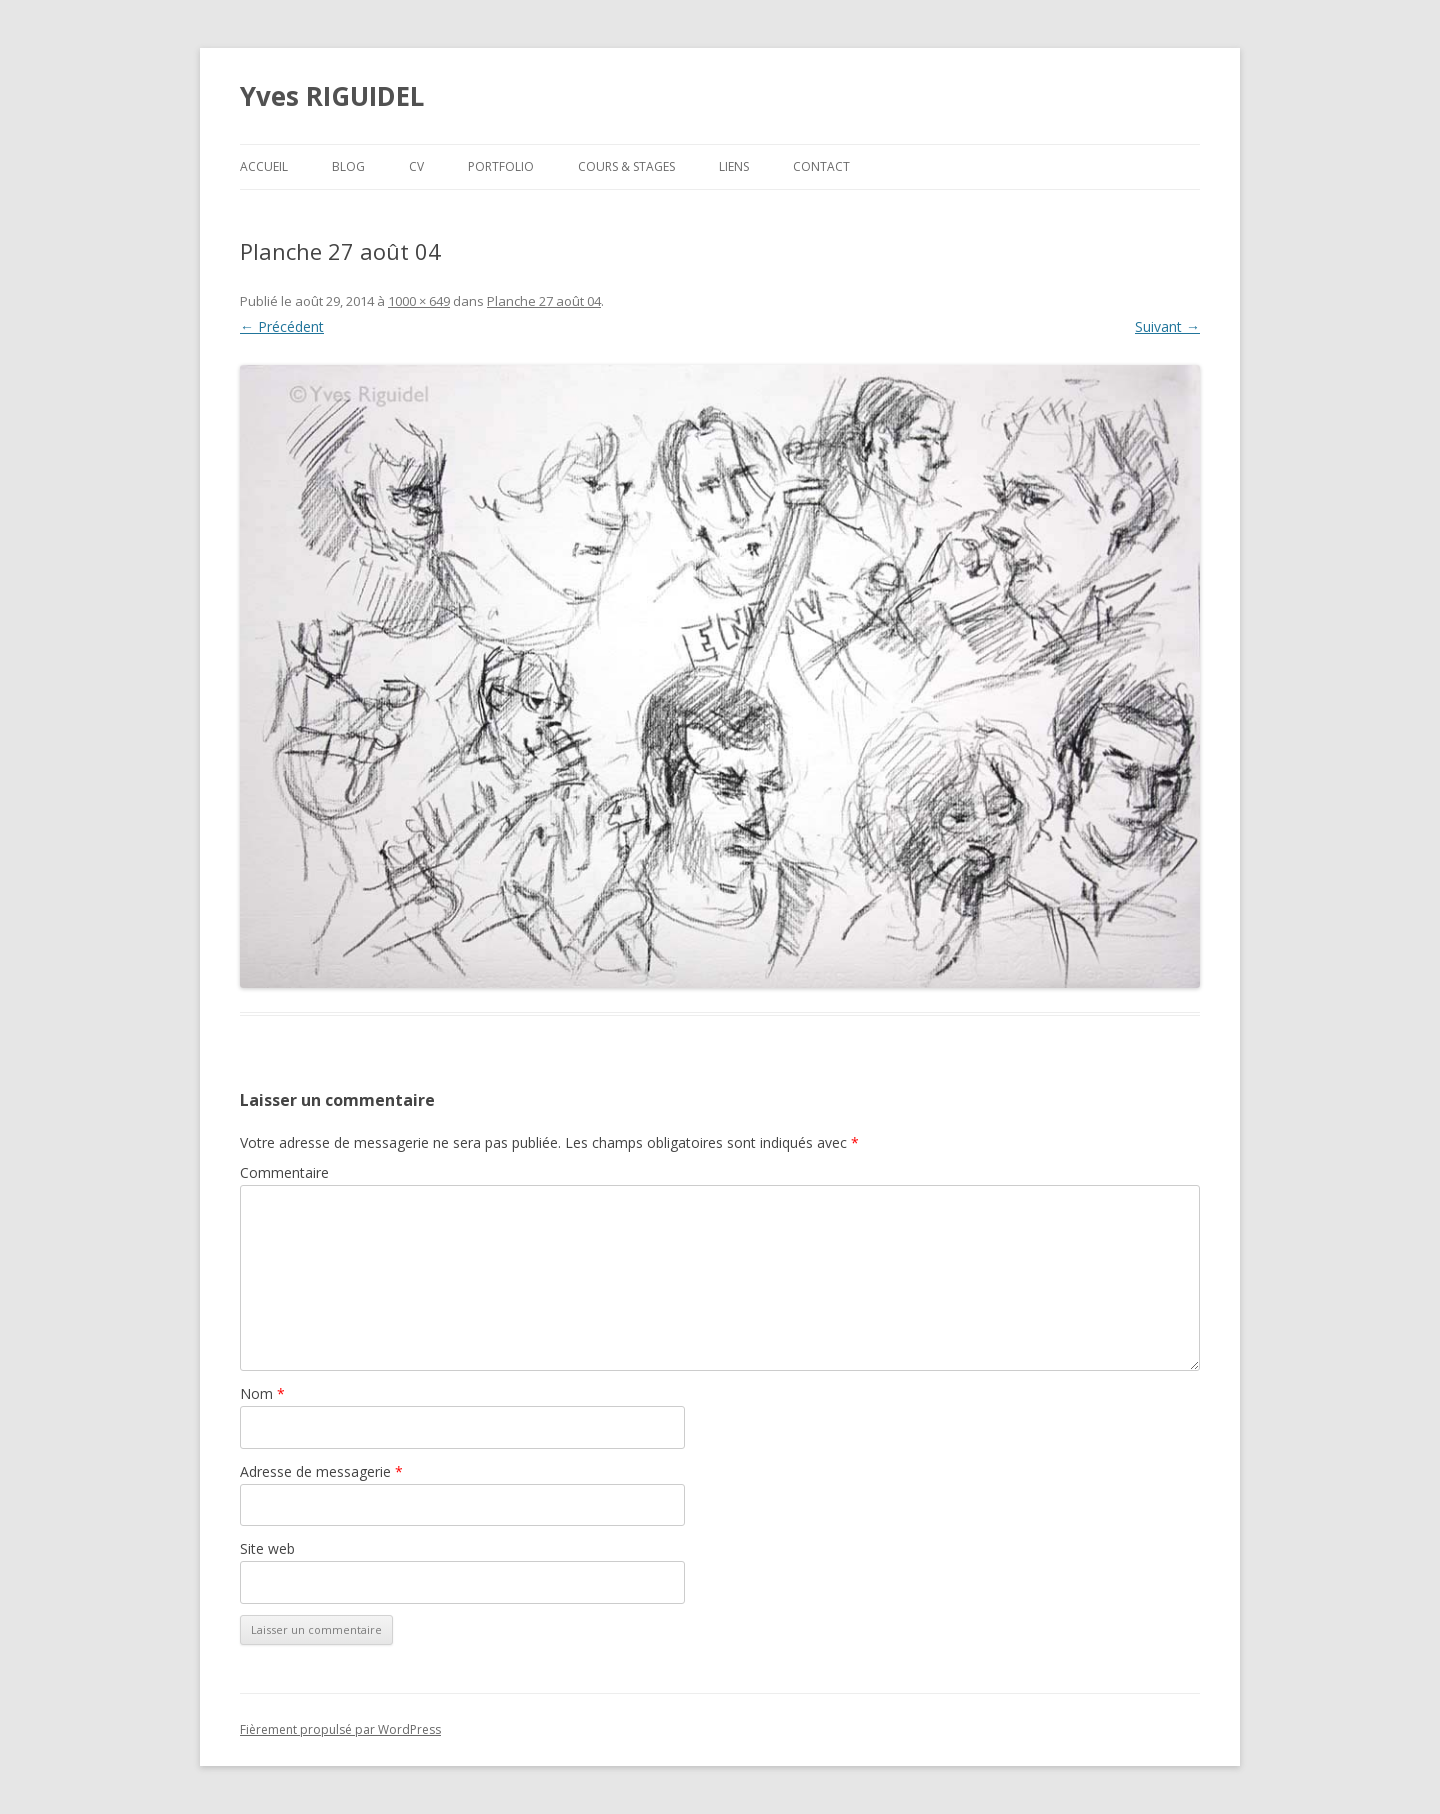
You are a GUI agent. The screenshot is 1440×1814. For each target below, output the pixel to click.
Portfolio (501, 166)
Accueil (264, 166)
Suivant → (1167, 326)
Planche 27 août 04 (544, 301)
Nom (262, 1393)
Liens (734, 166)
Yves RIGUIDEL (332, 96)
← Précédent (282, 326)
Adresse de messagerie (321, 1471)
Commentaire (284, 1172)
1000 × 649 (419, 301)
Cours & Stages (626, 166)
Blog (348, 166)
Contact (821, 166)
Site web (267, 1548)
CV (416, 166)
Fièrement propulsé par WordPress (340, 1729)
